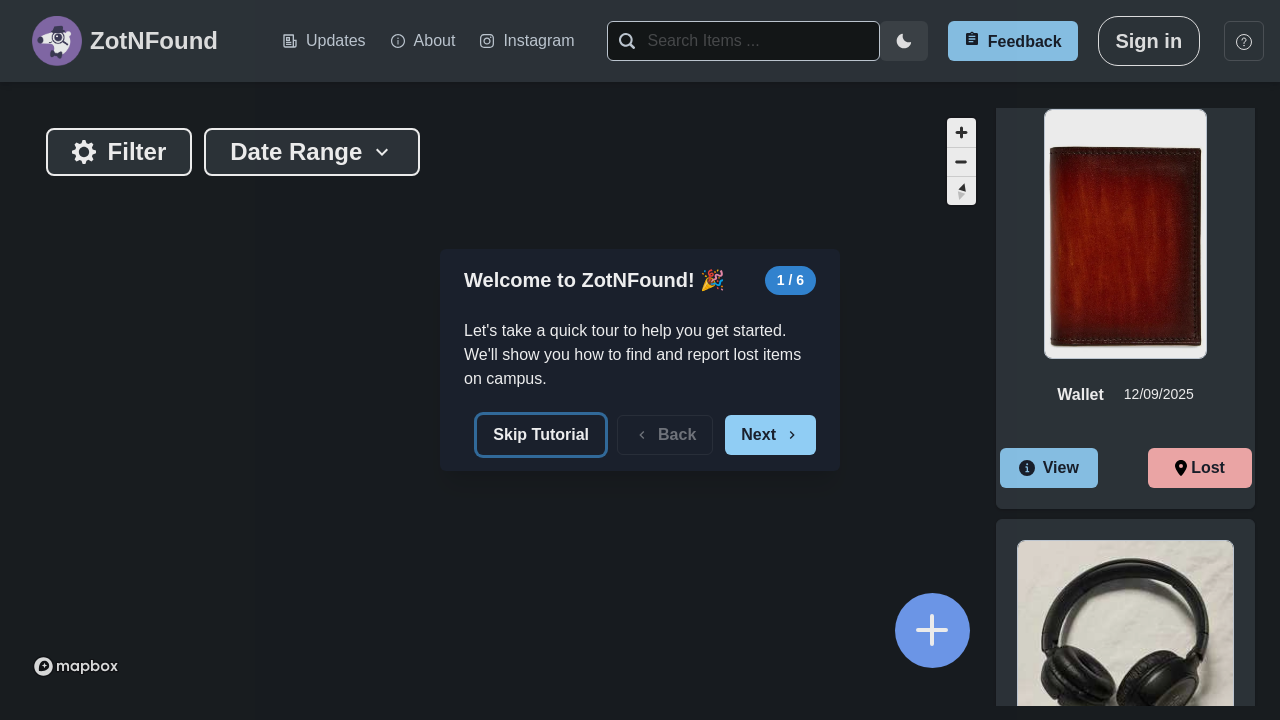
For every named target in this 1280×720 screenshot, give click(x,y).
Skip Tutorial (541, 434)
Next (770, 434)
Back (665, 434)
